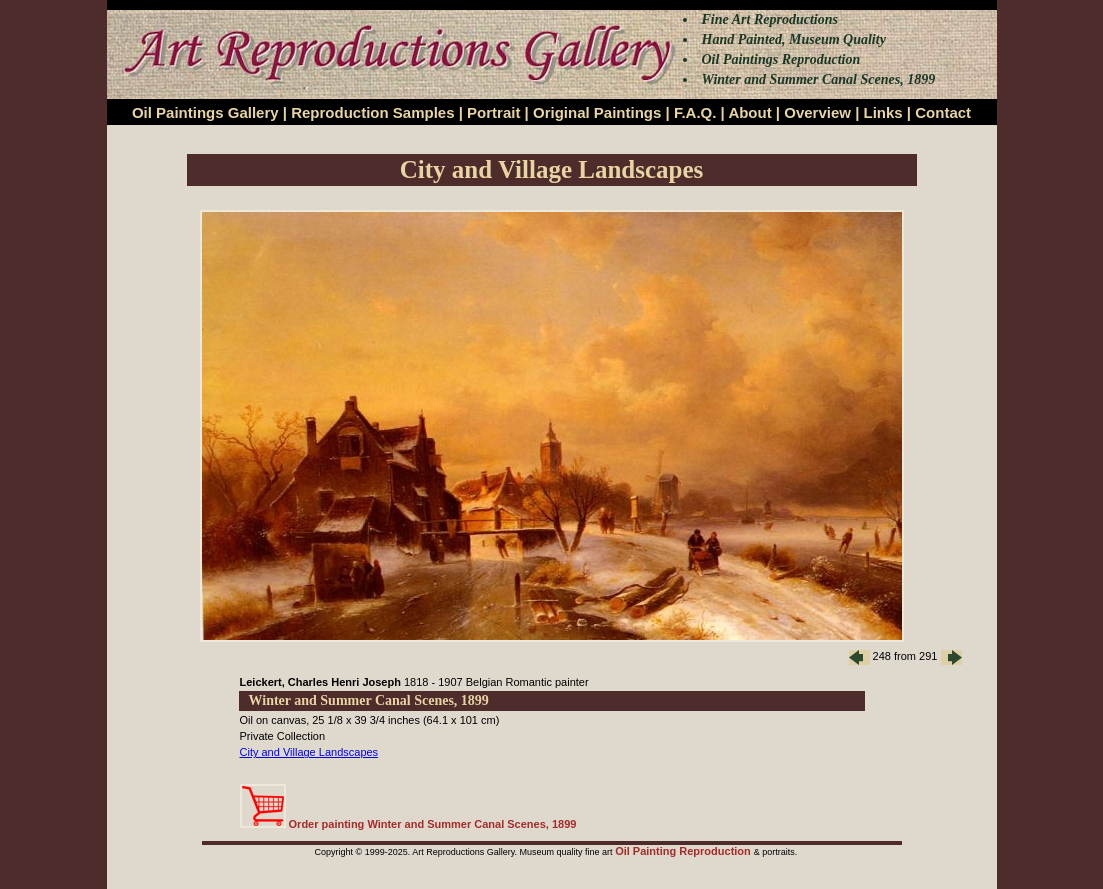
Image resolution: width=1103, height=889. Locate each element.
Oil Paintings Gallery (205, 112)
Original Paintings (597, 112)
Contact (943, 112)
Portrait (493, 112)
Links (883, 112)
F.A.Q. (695, 112)
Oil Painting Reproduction (684, 851)
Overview (817, 112)
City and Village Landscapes (309, 752)
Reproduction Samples (372, 112)
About (749, 112)
